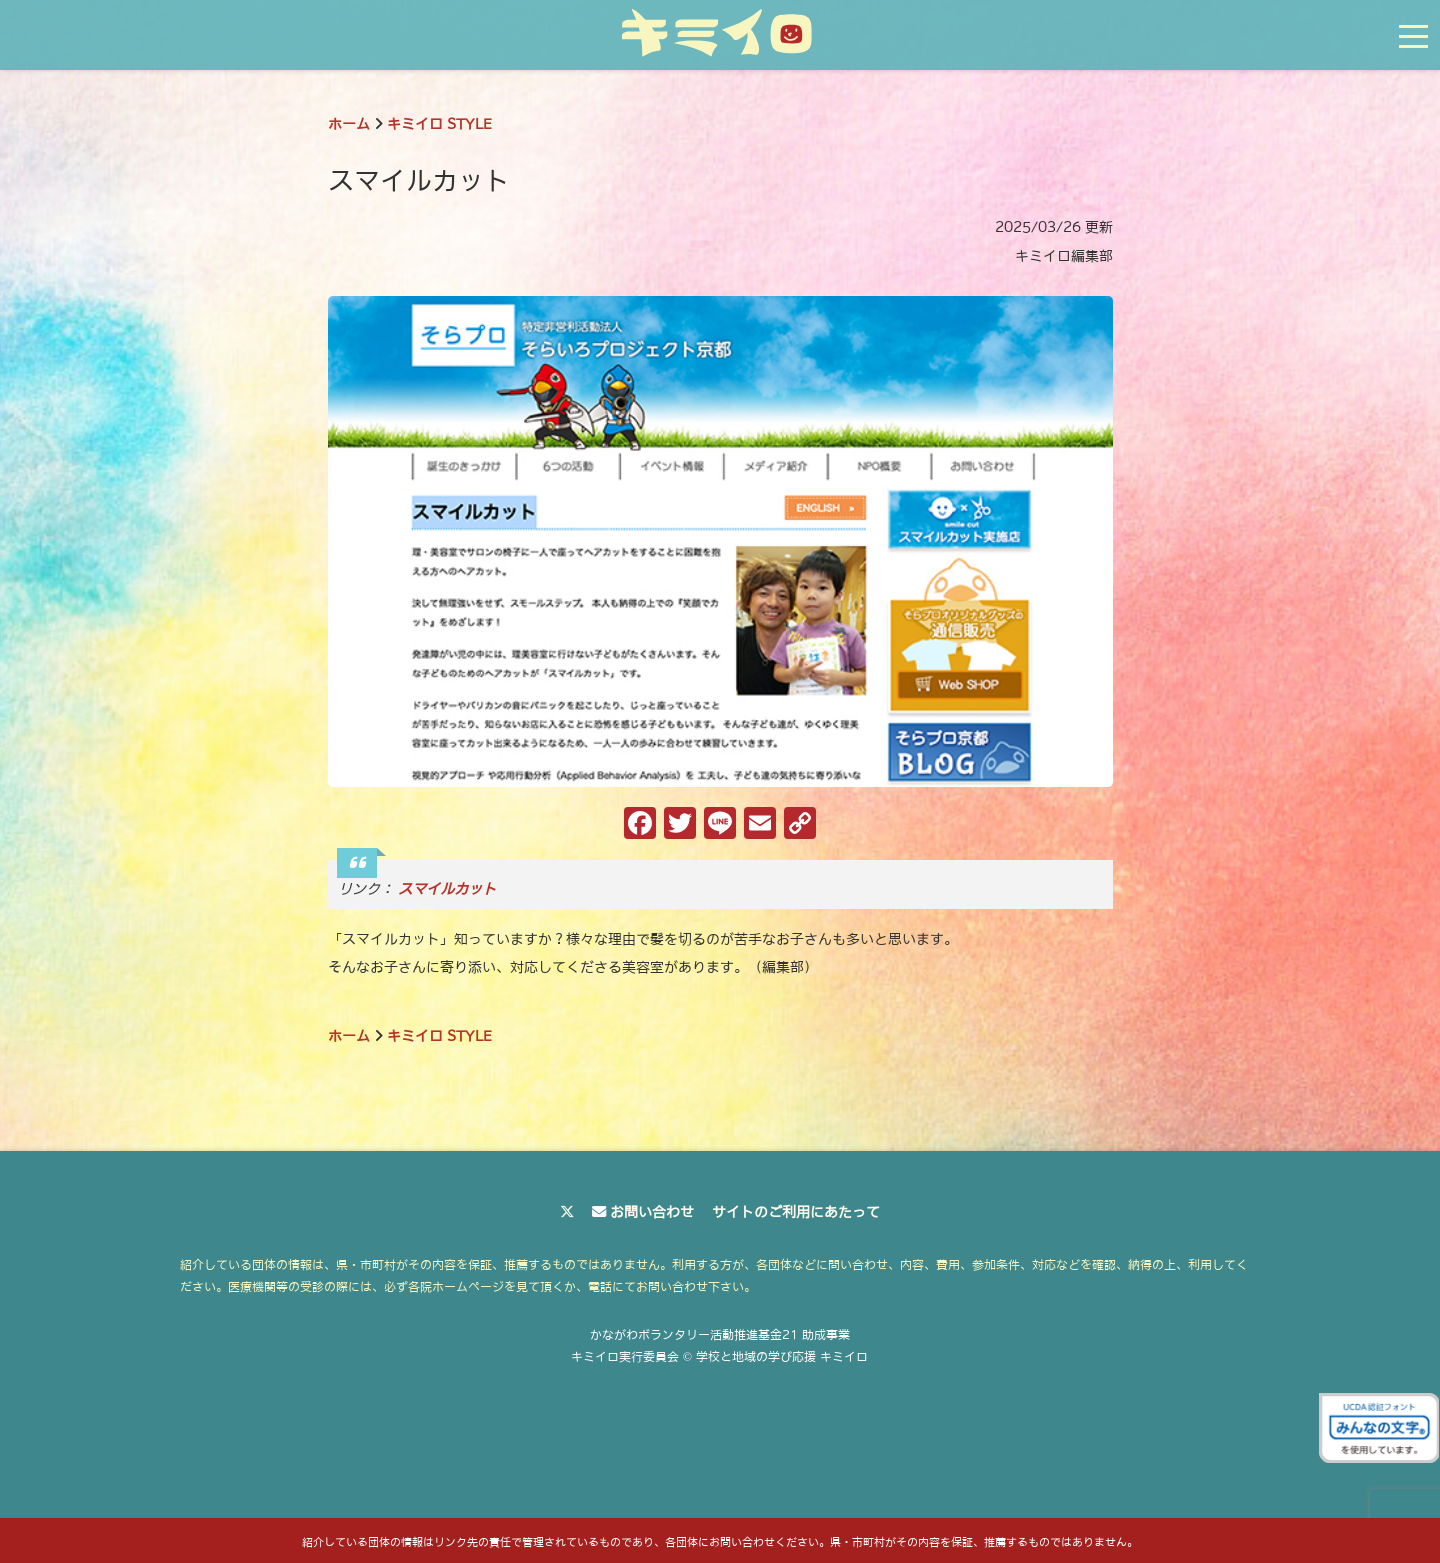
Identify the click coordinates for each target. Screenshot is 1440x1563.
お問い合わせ (652, 1212)
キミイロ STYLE (439, 124)
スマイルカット (447, 889)
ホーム (349, 124)
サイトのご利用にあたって (796, 1212)
